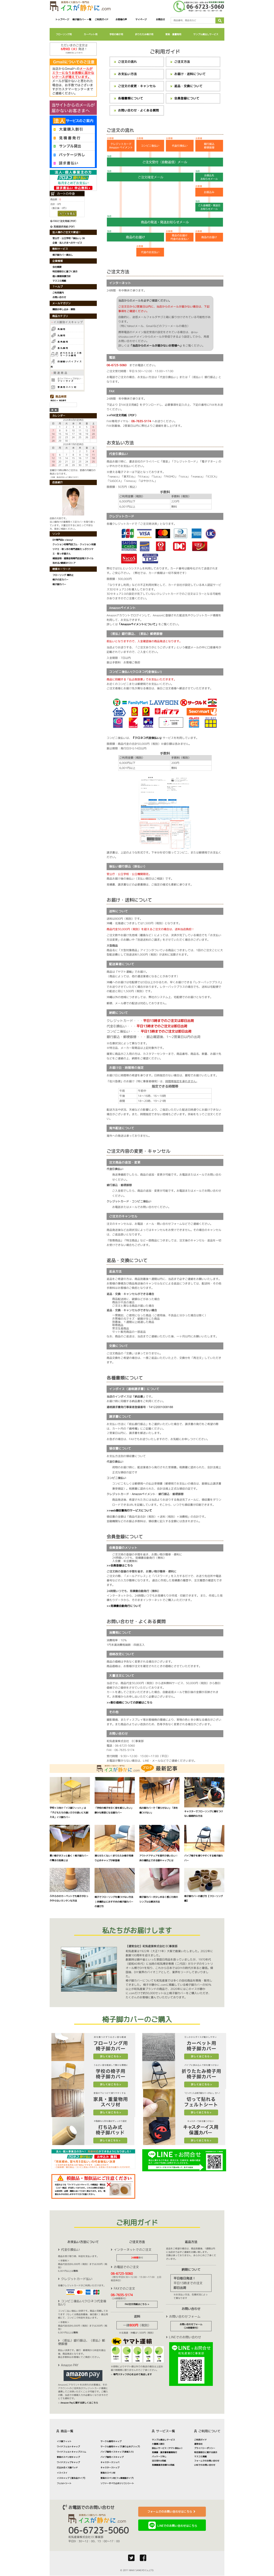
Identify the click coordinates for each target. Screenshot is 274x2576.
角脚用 (61, 329)
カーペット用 (90, 34)
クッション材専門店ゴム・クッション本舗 (74, 544)
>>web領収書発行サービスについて (129, 1510)
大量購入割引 (158, 2443)
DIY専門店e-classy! (62, 539)
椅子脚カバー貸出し (62, 254)
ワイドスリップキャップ (68, 2462)
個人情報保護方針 (61, 276)
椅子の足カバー (60, 579)
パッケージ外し (159, 2456)
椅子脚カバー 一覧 (82, 19)
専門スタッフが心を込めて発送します (132, 2374)
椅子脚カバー (59, 584)
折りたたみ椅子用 (144, 34)
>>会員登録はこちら (120, 1565)
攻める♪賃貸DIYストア (63, 563)
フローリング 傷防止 (63, 575)
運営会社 (198, 2443)
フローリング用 (64, 34)
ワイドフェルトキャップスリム (71, 2451)
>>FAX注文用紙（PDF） (122, 415)
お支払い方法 (127, 74)
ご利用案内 (58, 292)
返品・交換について (188, 86)
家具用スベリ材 (67, 387)
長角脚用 (62, 341)
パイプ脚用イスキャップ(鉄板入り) (117, 2451)
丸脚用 (61, 335)
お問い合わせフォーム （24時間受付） (191, 2326)
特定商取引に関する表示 (205, 2452)
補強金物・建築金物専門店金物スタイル (72, 558)
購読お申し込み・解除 (63, 309)
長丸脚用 (62, 348)
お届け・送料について (190, 74)
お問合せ (160, 19)
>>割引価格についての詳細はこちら (129, 1702)
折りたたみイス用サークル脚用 (71, 354)
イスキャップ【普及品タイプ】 (71, 2478)
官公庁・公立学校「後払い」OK (68, 238)
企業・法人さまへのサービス (67, 242)
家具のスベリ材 (107, 2472)
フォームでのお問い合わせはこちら (172, 2512)
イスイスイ (62, 2472)
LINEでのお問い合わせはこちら (177, 2526)
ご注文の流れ (127, 62)
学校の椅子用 (116, 34)
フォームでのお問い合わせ (206, 2460)
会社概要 (57, 266)
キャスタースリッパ (109, 2462)
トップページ (62, 19)
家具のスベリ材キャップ (68, 2457)
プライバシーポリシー (204, 2448)
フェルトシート (64, 2483)
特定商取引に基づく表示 (64, 271)
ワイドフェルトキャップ (68, 2446)
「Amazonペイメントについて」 (138, 624)
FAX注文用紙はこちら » (137, 2304)
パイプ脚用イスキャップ (112, 2457)
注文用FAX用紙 (159, 2460)
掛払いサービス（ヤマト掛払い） (167, 2448)
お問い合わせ (59, 297)
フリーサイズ (65, 381)
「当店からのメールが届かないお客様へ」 (156, 345)
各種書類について (130, 98)
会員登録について (186, 98)
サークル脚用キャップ (110, 2441)
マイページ (141, 19)
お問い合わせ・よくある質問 (138, 110)
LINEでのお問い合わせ (204, 2464)
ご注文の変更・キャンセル (137, 86)
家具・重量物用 (173, 34)
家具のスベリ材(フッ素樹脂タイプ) (117, 2478)
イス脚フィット (64, 2441)
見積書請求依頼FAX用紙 (163, 2464)
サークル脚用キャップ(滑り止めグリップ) (120, 2446)
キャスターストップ (109, 2467)
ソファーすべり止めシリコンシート (117, 2483)
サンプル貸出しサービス (205, 34)
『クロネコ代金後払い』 (147, 738)
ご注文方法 (182, 62)
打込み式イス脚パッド (67, 2467)
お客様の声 (121, 19)
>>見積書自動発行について (124, 1606)
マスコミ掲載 (59, 280)
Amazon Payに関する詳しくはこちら (79, 2402)
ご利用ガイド (101, 19)
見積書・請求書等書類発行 (164, 2452)
